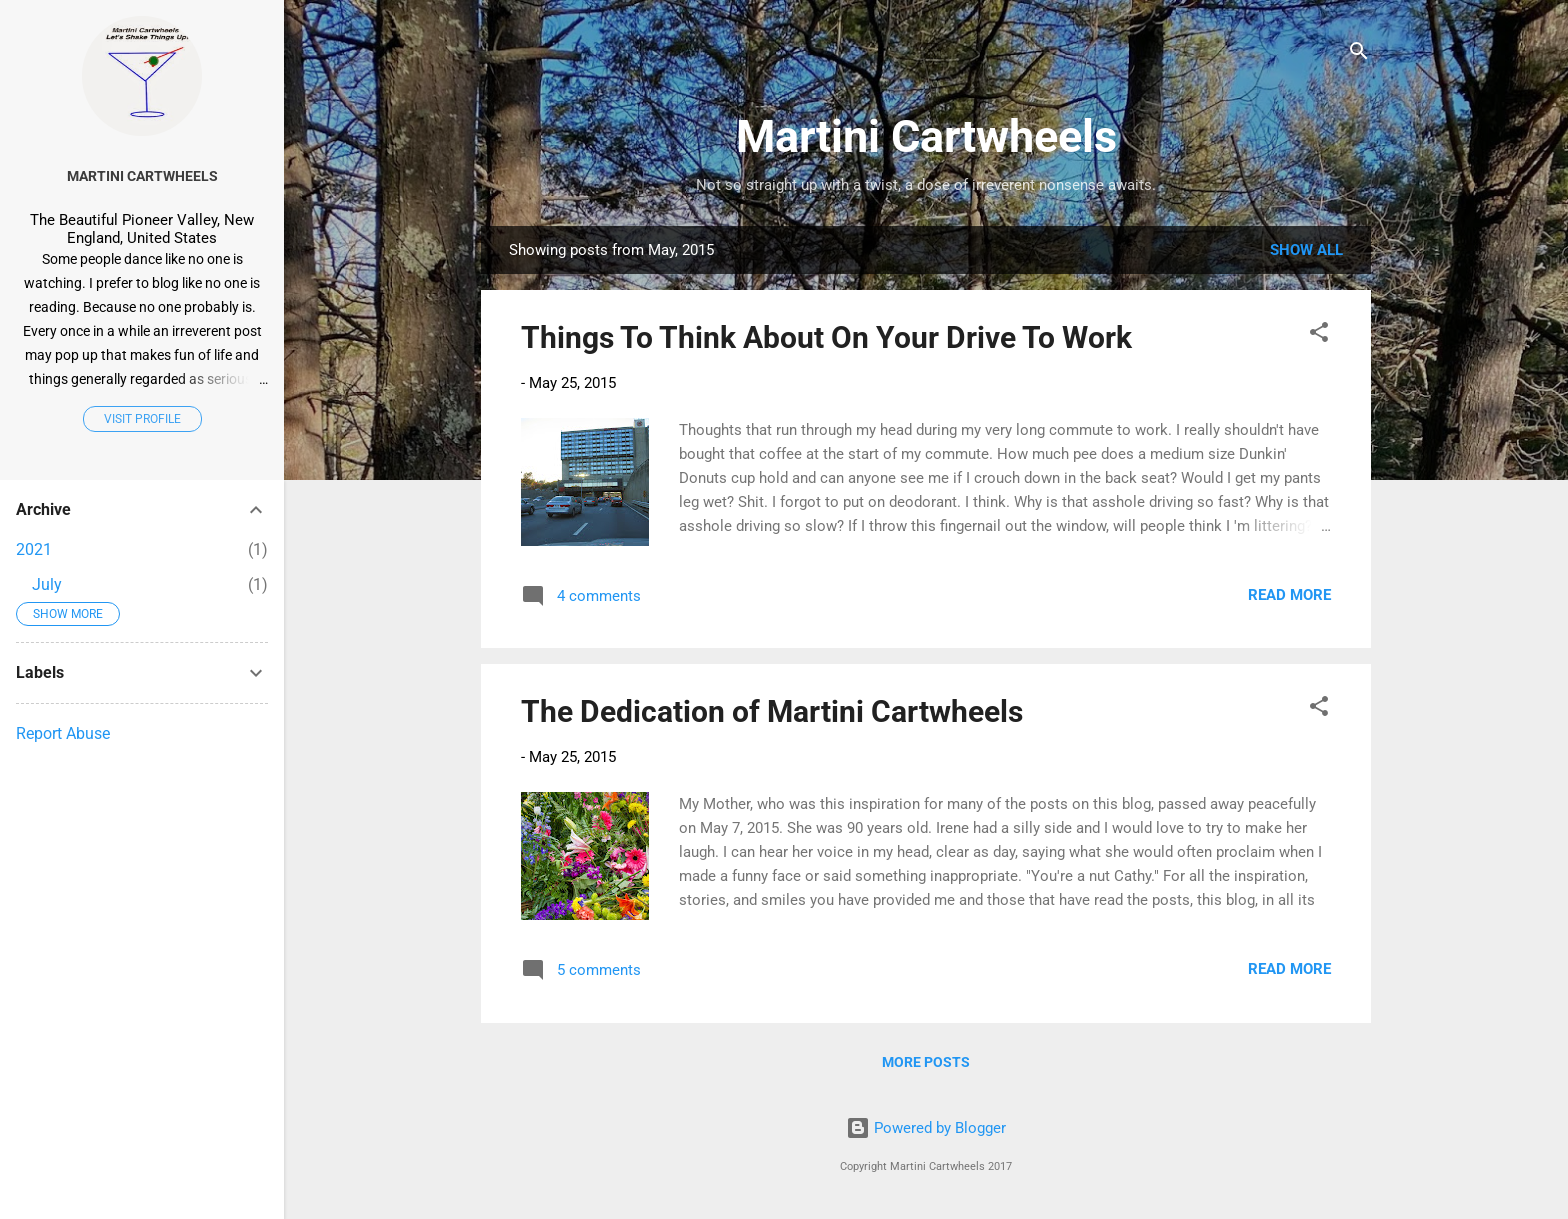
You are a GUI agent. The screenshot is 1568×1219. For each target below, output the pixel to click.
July (47, 584)
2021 (34, 549)
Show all (1306, 250)
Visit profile (142, 419)
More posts (926, 1062)
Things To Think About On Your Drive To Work (826, 337)
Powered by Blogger (926, 1128)
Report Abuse (63, 733)
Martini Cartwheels (926, 136)
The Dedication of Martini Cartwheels (772, 711)
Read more (1289, 595)
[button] (1319, 335)
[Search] (1359, 54)
